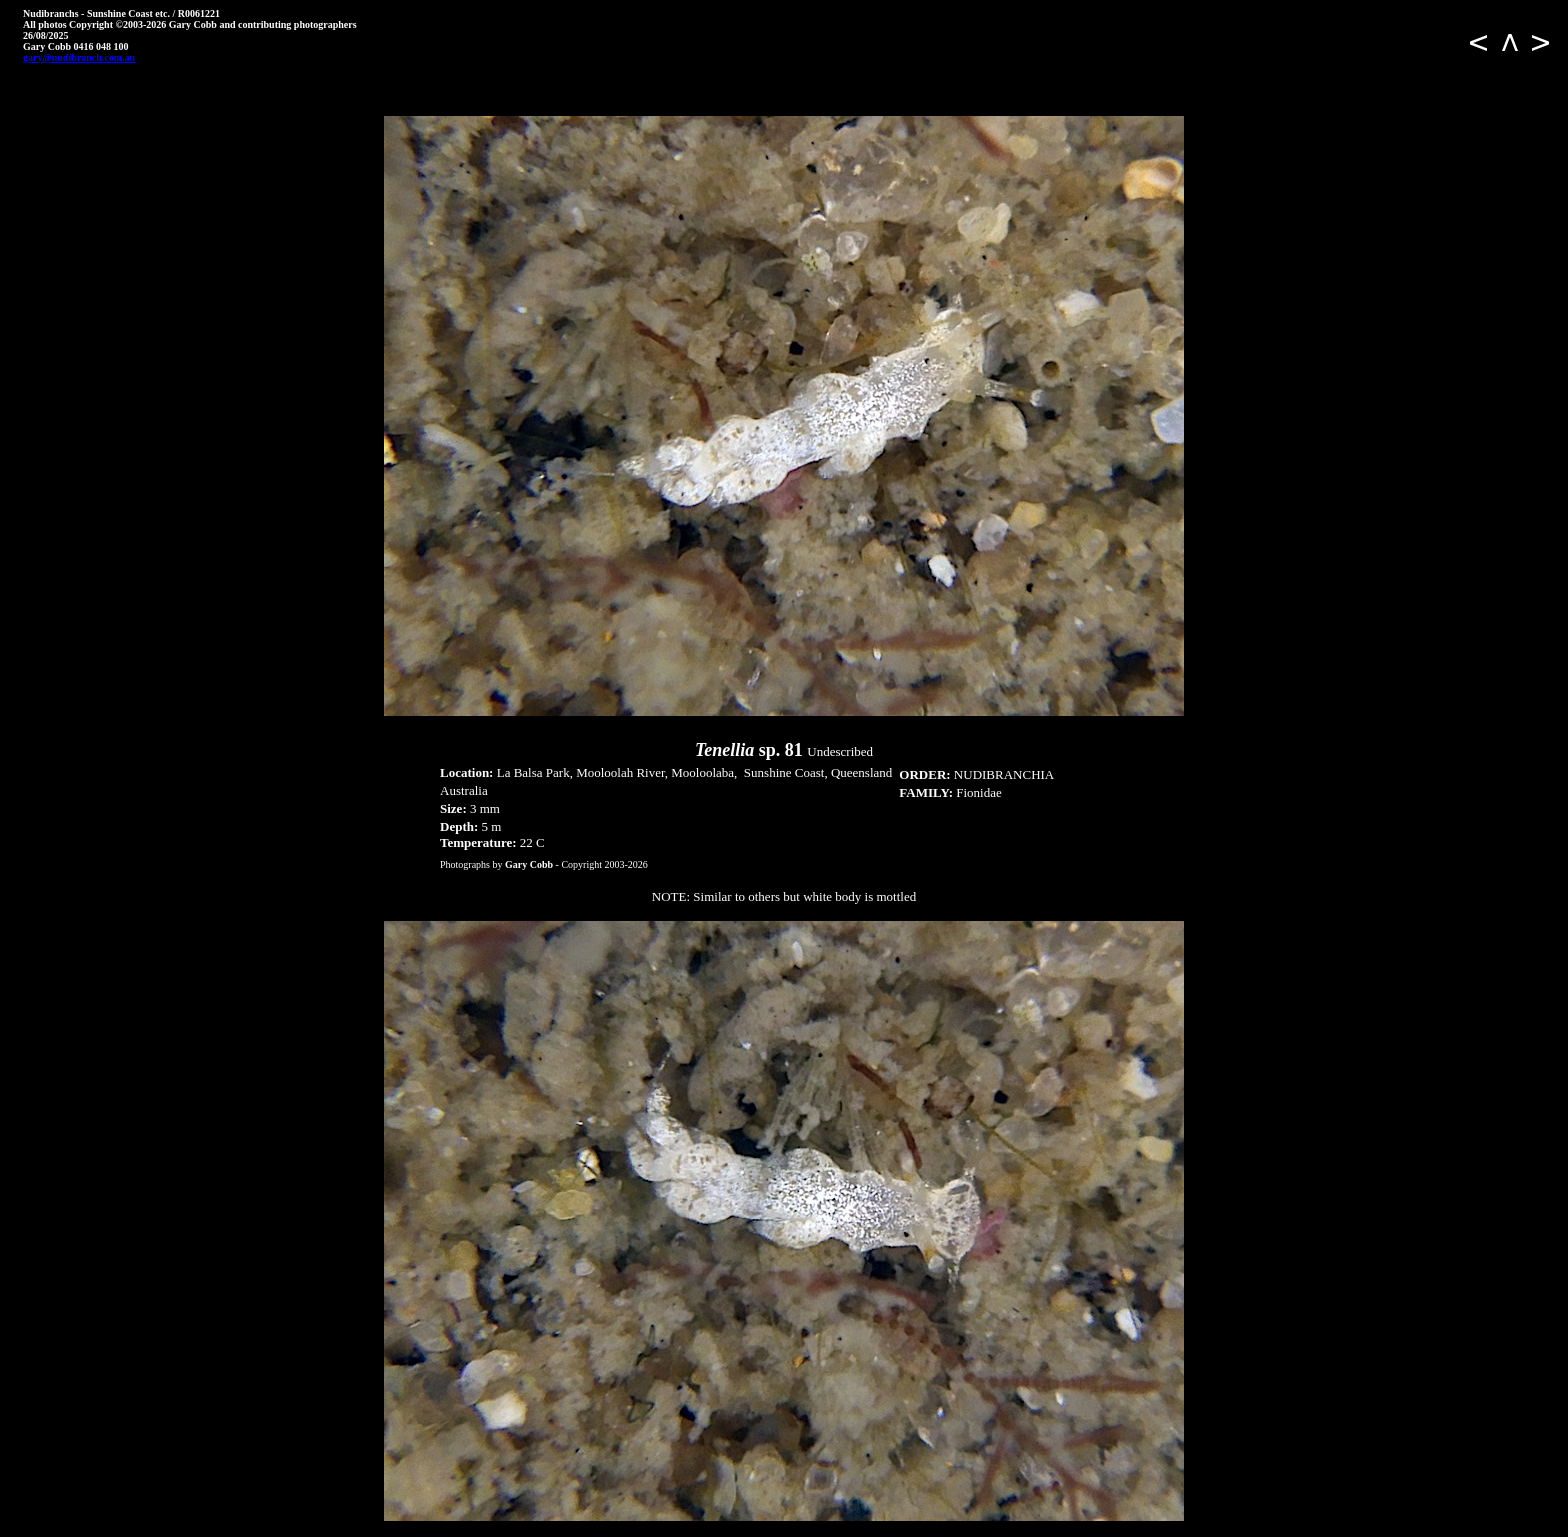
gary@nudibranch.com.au (79, 57)
